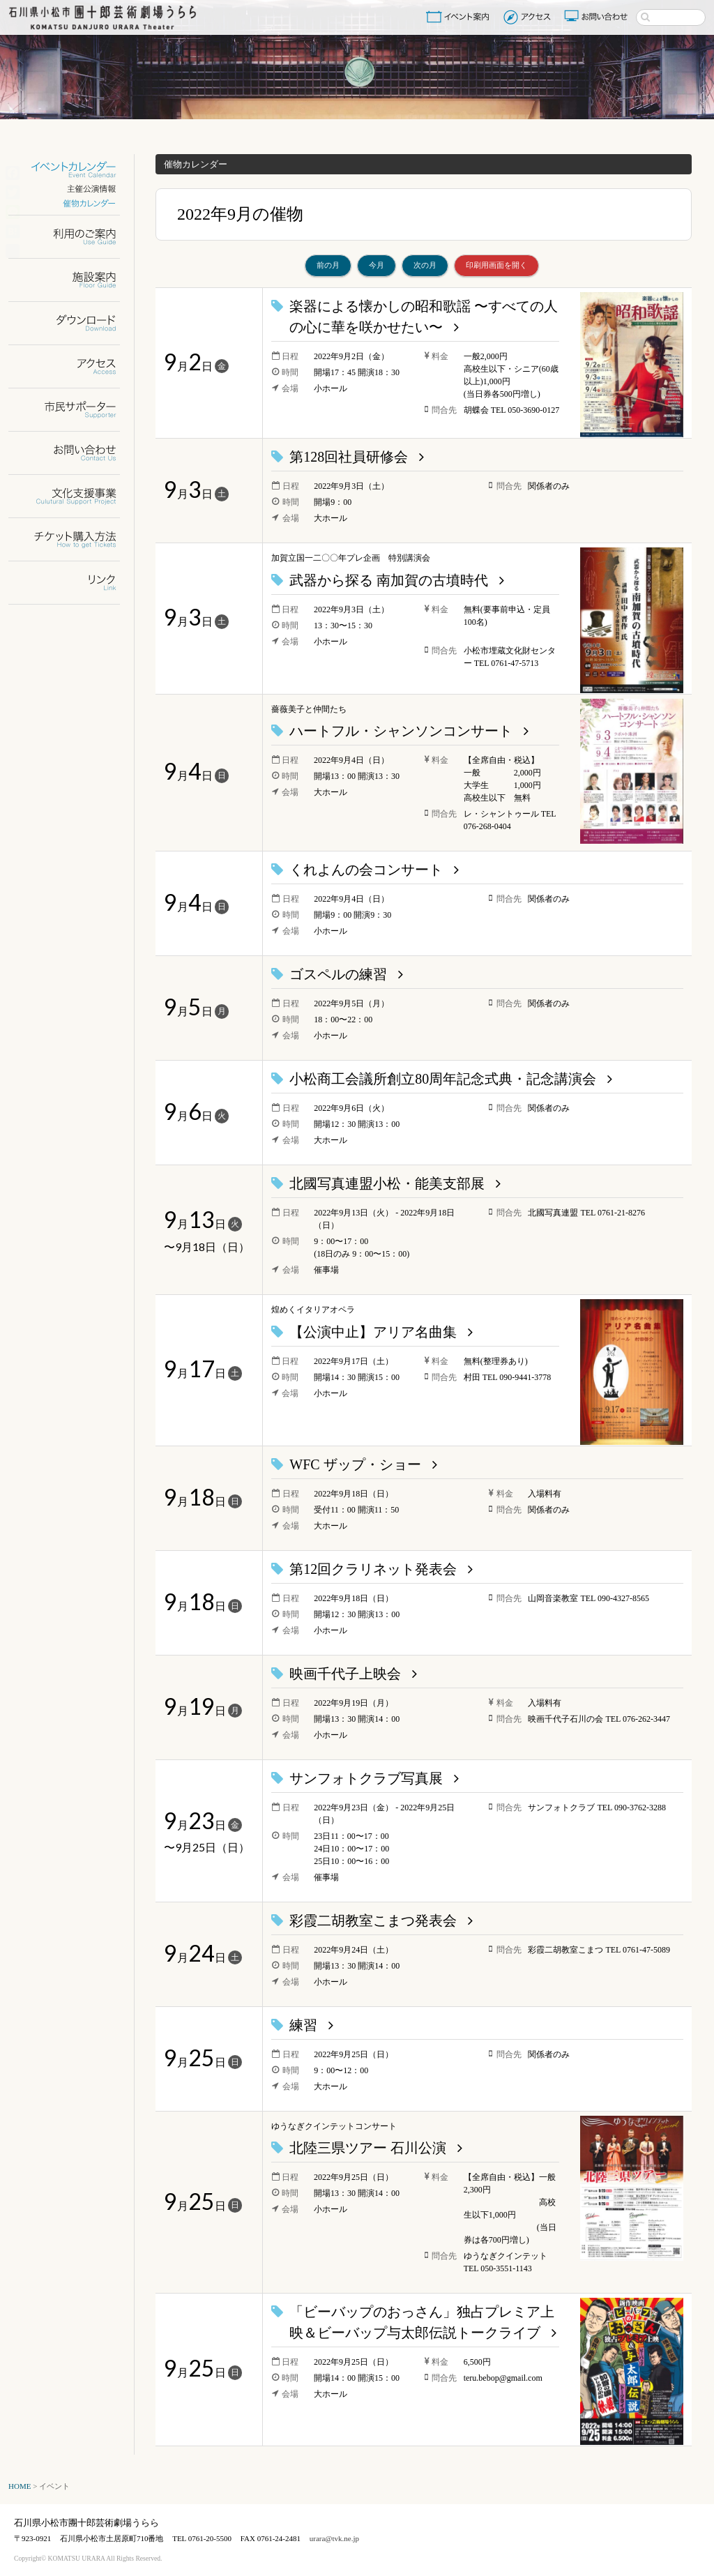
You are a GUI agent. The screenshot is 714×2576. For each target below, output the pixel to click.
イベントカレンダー (72, 170)
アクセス (529, 17)
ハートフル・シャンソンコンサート (400, 730)
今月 (376, 265)
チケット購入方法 (72, 539)
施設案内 (72, 280)
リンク (72, 582)
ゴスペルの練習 (338, 974)
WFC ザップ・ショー (354, 1464)
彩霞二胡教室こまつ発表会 (373, 1920)
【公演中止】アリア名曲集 (373, 1332)
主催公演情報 (72, 188)
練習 (303, 2025)
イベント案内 (460, 17)
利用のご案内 (72, 236)
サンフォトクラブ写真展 (366, 1778)
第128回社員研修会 (348, 456)
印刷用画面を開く (496, 265)
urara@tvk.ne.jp (334, 2538)
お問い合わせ (597, 17)
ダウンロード (72, 323)
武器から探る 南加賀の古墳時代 (388, 580)
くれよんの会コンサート (366, 869)
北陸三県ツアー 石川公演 (367, 2147)
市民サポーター (72, 409)
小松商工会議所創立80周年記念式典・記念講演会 (442, 1078)
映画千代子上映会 (345, 1673)
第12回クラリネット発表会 (373, 1569)
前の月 (328, 265)
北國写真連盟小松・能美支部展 (387, 1183)
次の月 (424, 265)
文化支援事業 (72, 496)
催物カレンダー (72, 203)
